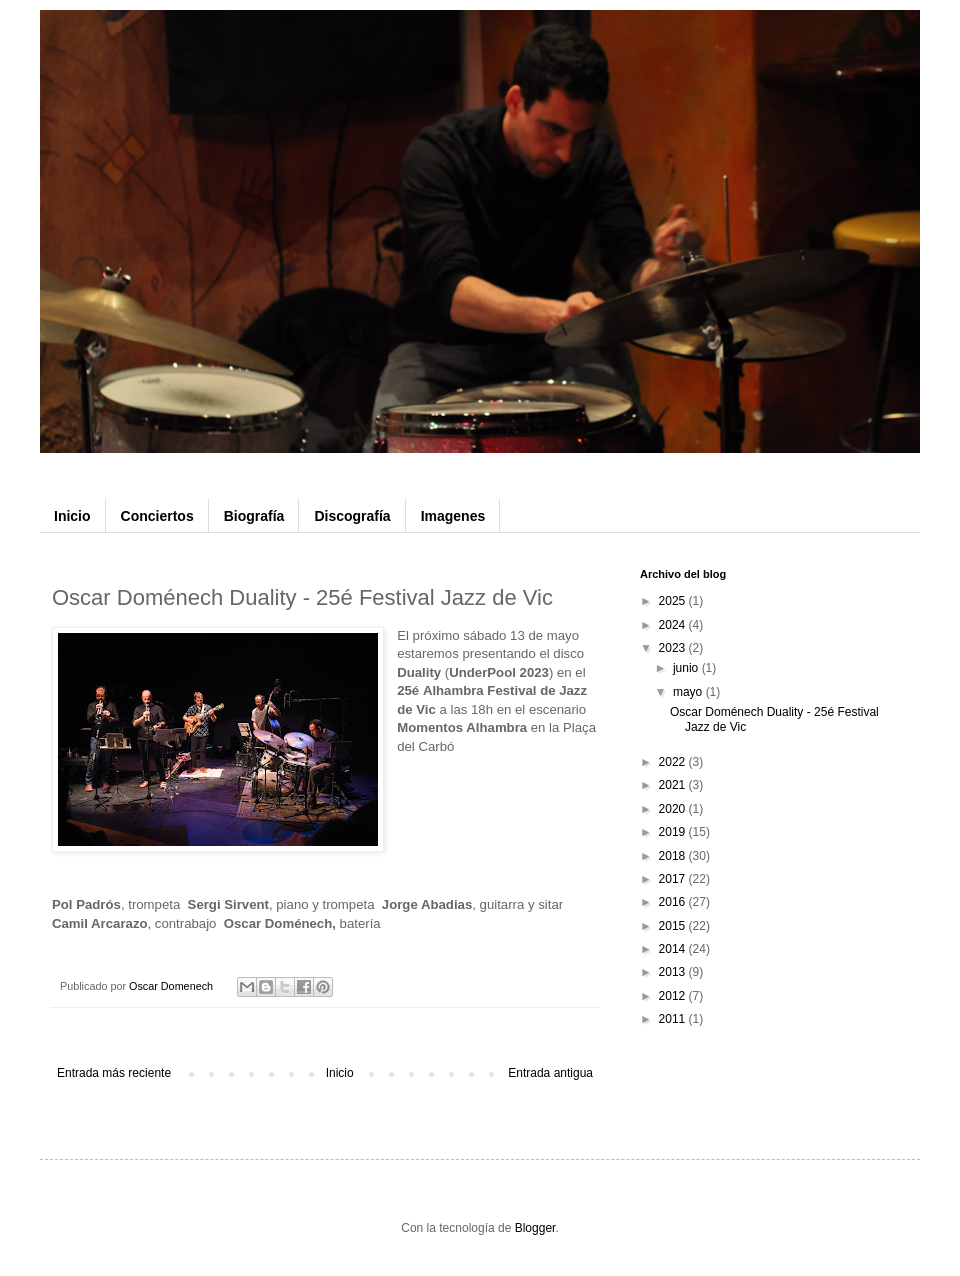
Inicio (72, 516)
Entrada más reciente (114, 1073)
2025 (674, 601)
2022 (674, 762)
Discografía (352, 516)
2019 (674, 832)
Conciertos (157, 516)
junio (687, 668)
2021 (674, 785)
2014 (674, 949)
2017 (674, 879)
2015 (674, 926)
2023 (674, 648)
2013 (674, 972)
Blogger (535, 1228)
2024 (674, 625)
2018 (674, 856)
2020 (674, 809)
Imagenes (453, 516)
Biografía (254, 516)
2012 (674, 996)
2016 (674, 902)
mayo (689, 692)
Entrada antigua (550, 1073)
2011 (674, 1019)
